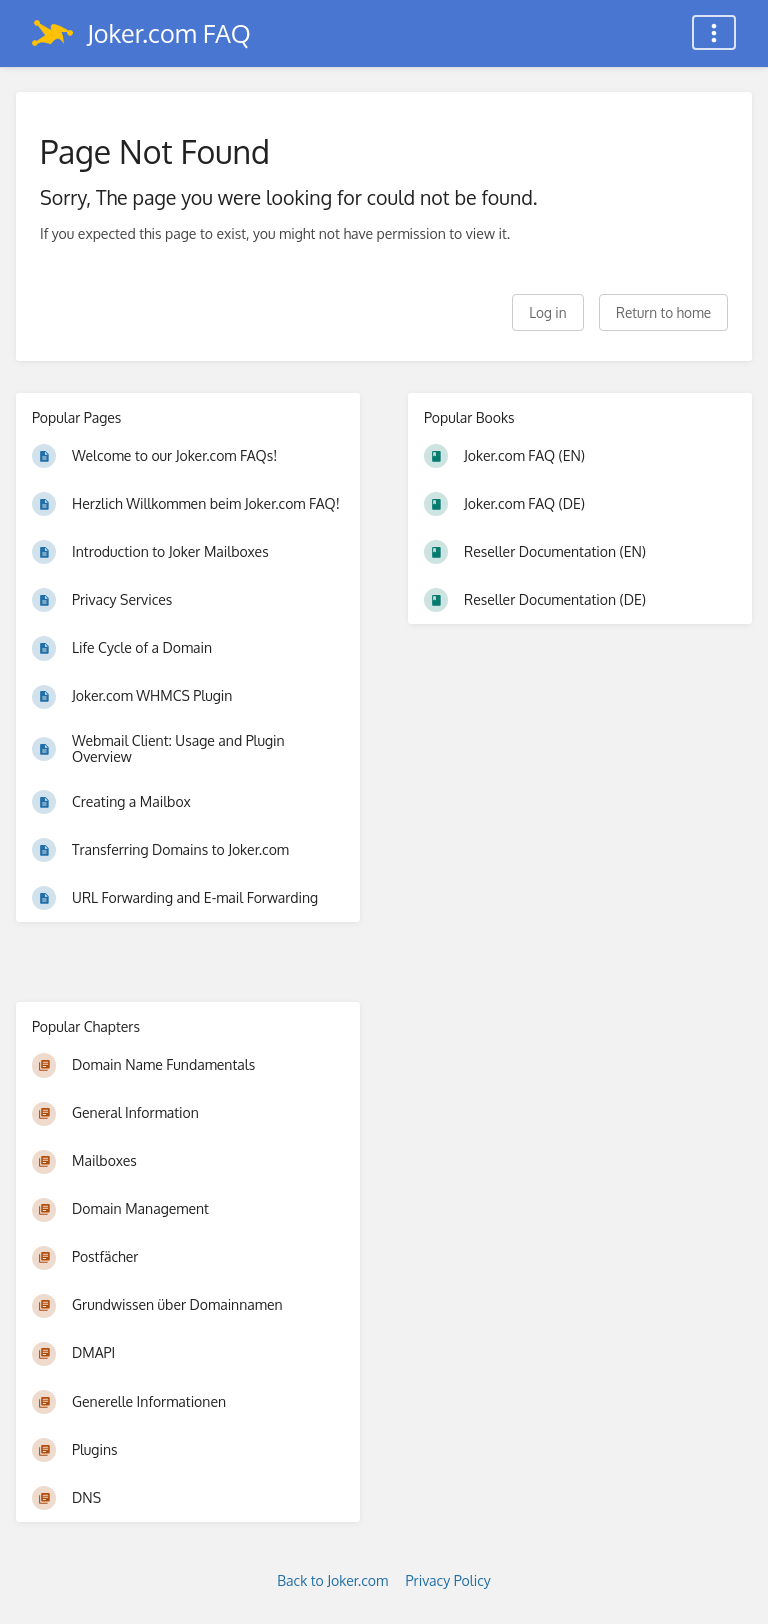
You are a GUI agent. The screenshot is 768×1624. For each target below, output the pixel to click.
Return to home (663, 312)
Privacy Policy (448, 1580)
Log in (547, 312)
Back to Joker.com (332, 1580)
